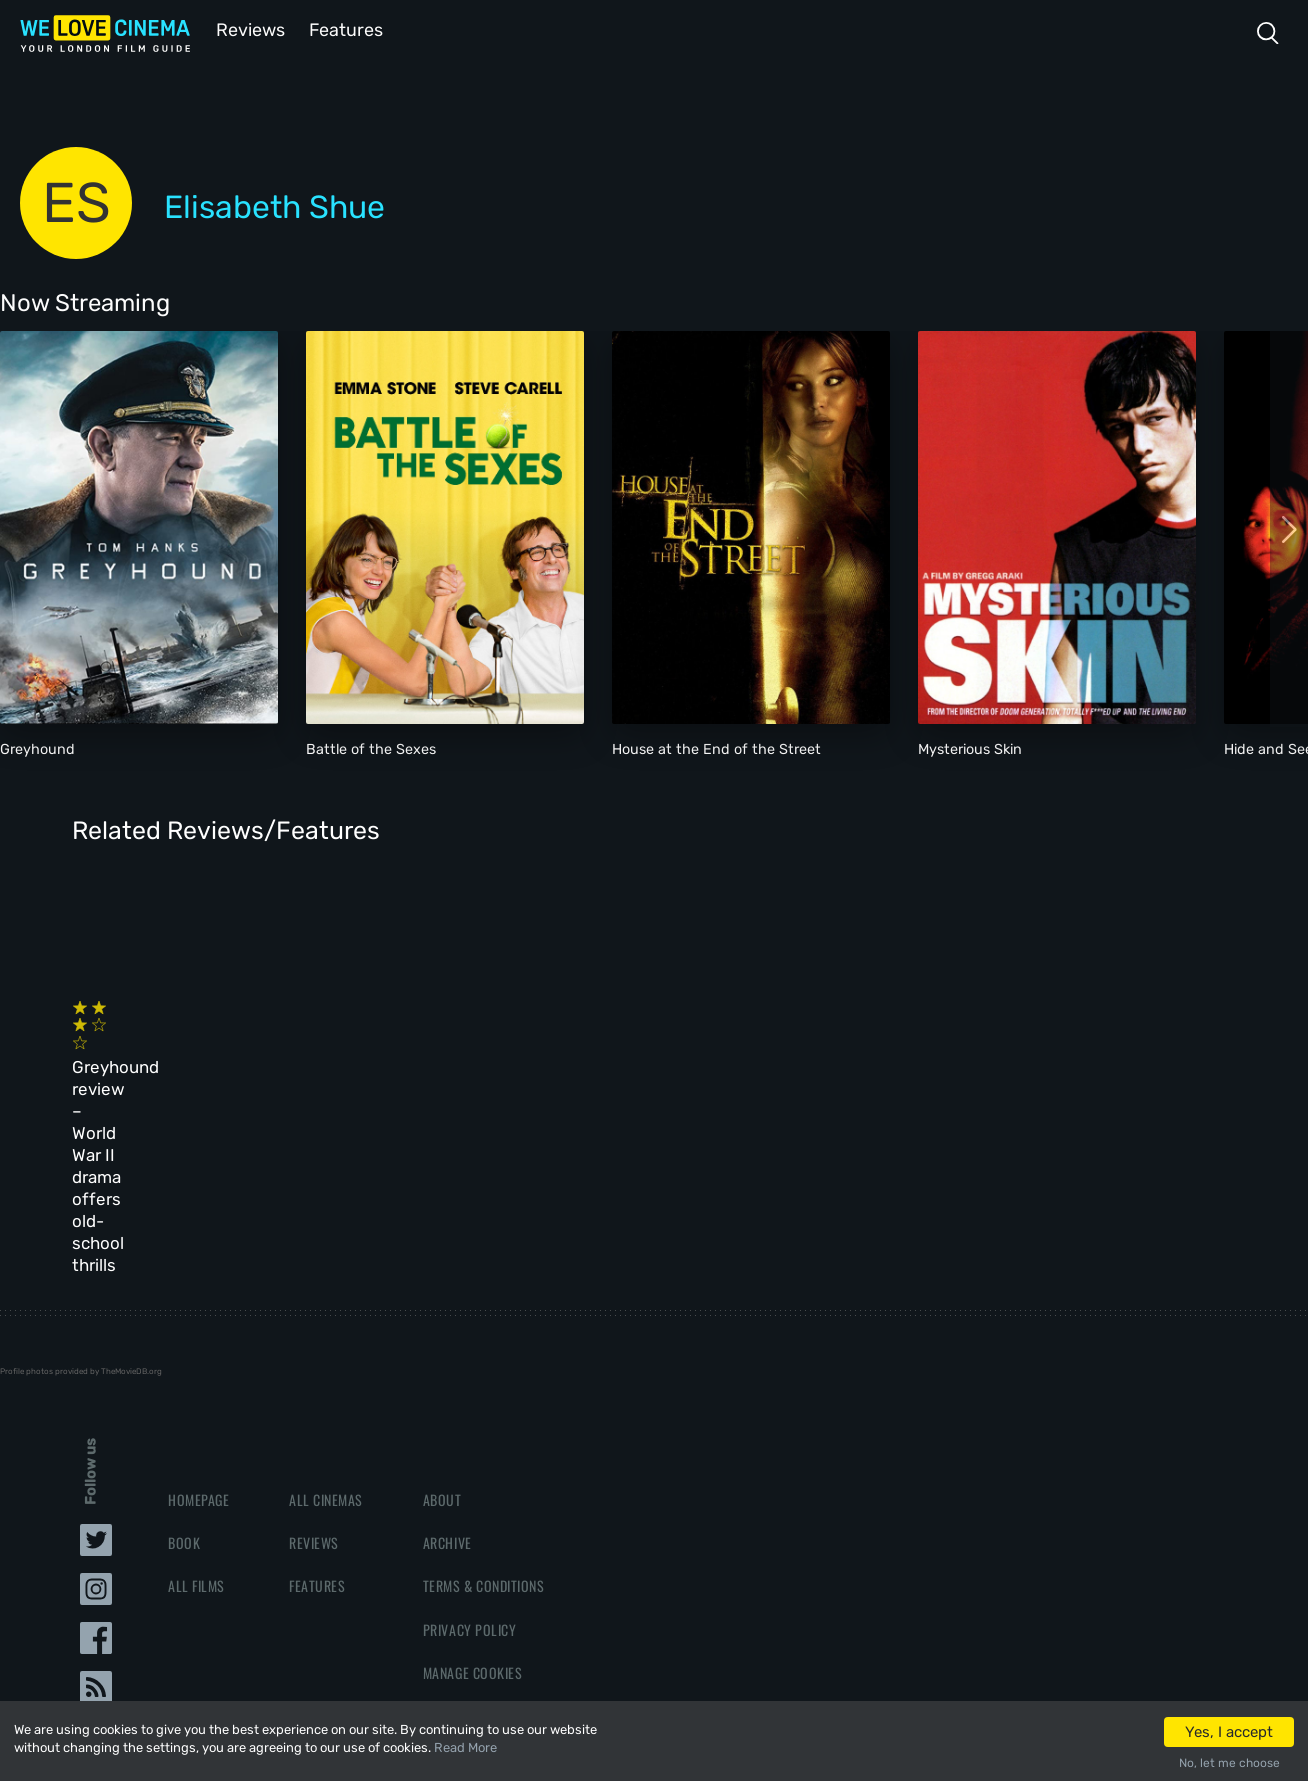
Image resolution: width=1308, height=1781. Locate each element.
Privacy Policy (469, 1481)
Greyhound (37, 747)
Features (345, 28)
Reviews (247, 28)
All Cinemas (326, 1351)
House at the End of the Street (716, 747)
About (442, 1351)
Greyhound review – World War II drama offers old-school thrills (190, 1068)
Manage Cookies (472, 1524)
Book (184, 1394)
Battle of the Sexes (371, 747)
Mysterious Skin (970, 747)
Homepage (198, 1351)
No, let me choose (1229, 1763)
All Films (196, 1437)
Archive (447, 1394)
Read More (465, 1747)
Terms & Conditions (483, 1437)
